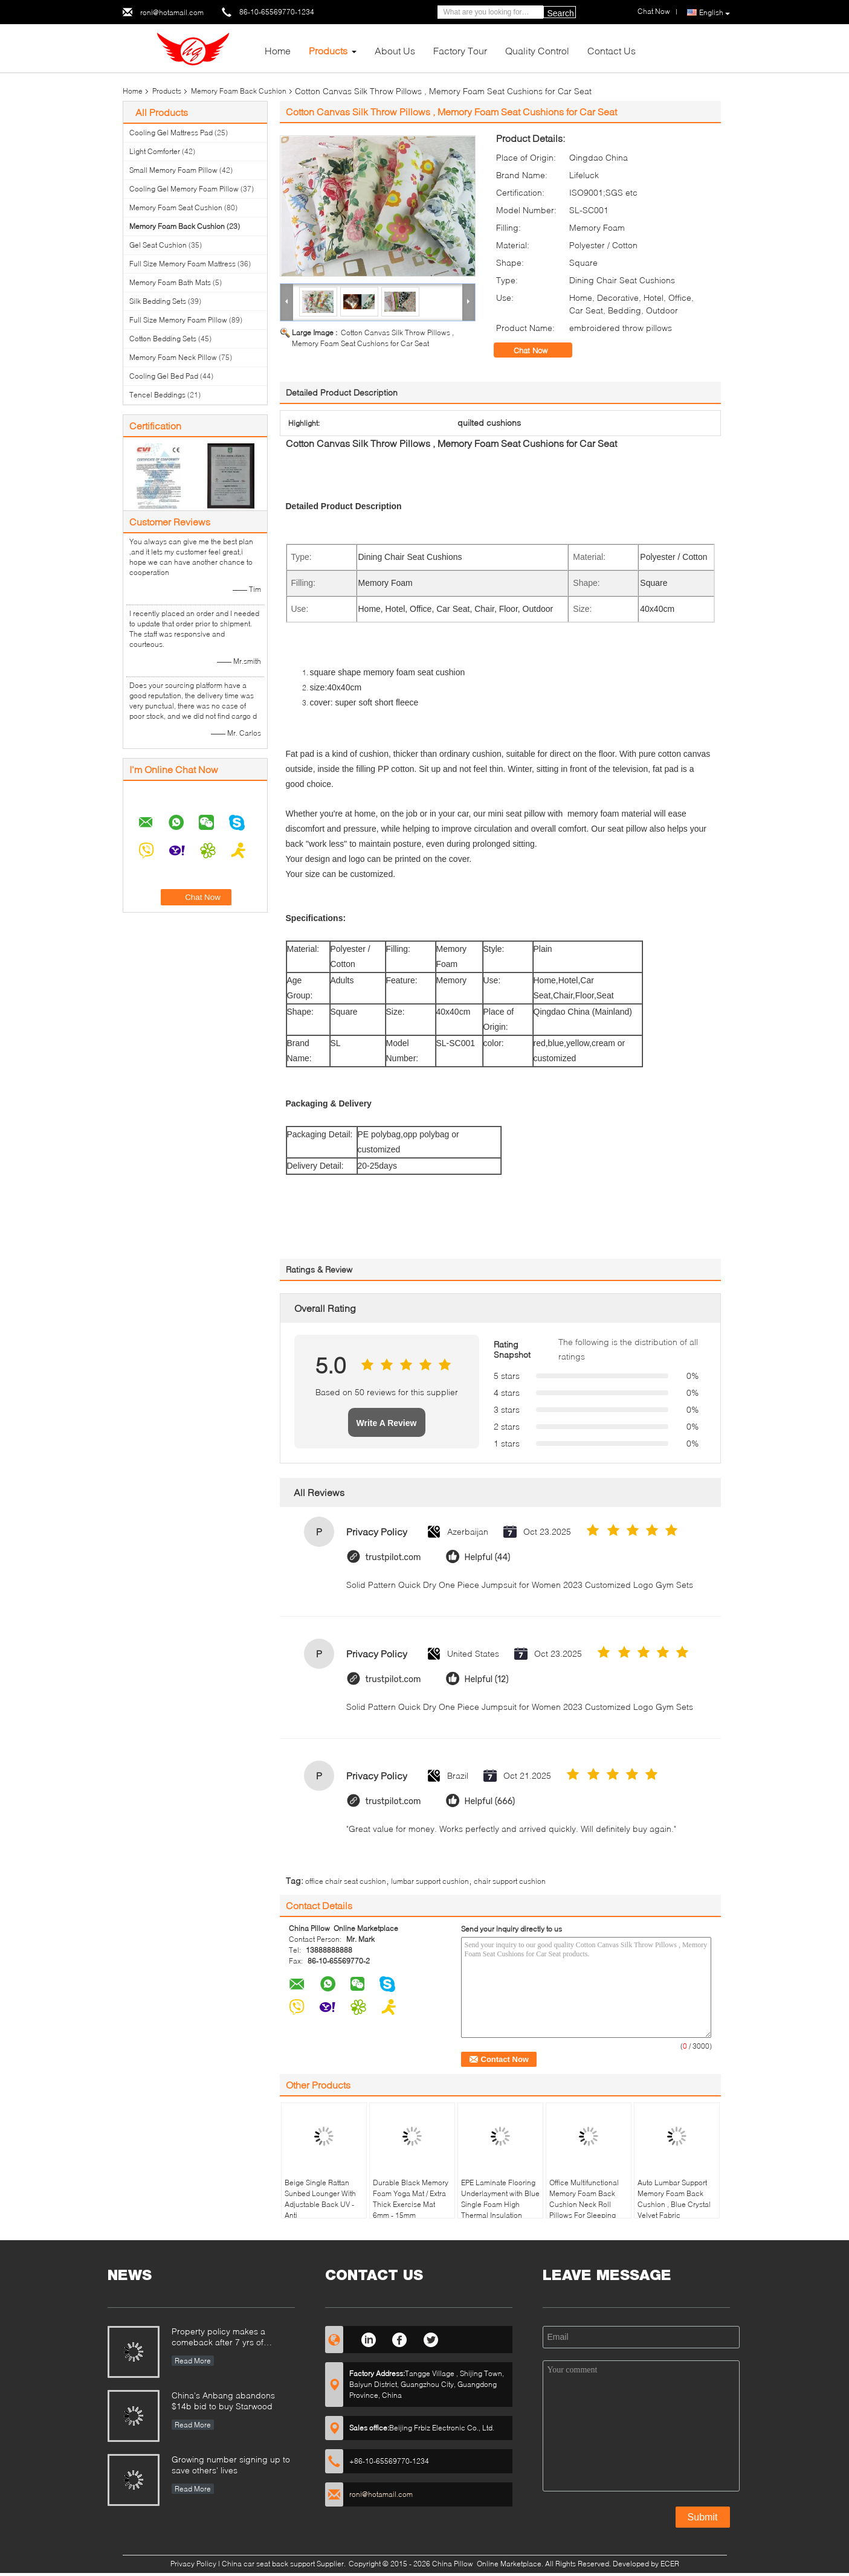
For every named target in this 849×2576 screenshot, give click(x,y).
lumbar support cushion (430, 1881)
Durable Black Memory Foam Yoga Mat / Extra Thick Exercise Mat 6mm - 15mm (410, 2199)
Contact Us (611, 50)
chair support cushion (510, 1881)
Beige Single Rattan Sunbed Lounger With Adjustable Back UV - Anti (320, 2199)
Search (560, 13)
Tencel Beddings (157, 394)
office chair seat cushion (345, 1881)
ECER (669, 2563)
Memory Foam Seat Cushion (175, 207)
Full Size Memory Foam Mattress (182, 263)
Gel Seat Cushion (158, 244)
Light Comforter (154, 151)
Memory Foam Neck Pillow (173, 357)
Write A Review (387, 1423)
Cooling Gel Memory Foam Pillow (184, 188)
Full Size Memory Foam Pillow (178, 319)
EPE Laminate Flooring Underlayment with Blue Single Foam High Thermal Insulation (500, 2199)
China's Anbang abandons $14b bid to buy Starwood (223, 2400)
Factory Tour (460, 50)
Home (278, 50)
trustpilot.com (393, 1557)
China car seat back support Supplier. (284, 2563)
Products (328, 50)
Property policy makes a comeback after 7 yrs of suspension (218, 2338)
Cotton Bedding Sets (162, 338)
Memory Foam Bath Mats (170, 282)
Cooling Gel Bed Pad (163, 376)
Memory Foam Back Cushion (238, 90)
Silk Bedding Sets (157, 301)
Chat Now (539, 350)
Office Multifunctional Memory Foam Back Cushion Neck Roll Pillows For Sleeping (584, 2199)
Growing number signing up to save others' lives (231, 2464)
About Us (395, 50)
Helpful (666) (490, 1801)
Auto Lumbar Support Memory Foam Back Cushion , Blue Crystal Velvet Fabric (674, 2199)
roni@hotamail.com (172, 12)
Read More (193, 2360)
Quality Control (537, 50)
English (714, 13)
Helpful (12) (487, 1679)
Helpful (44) (488, 1557)
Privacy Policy (193, 2563)
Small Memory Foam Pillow (173, 170)
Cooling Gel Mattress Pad (171, 132)
